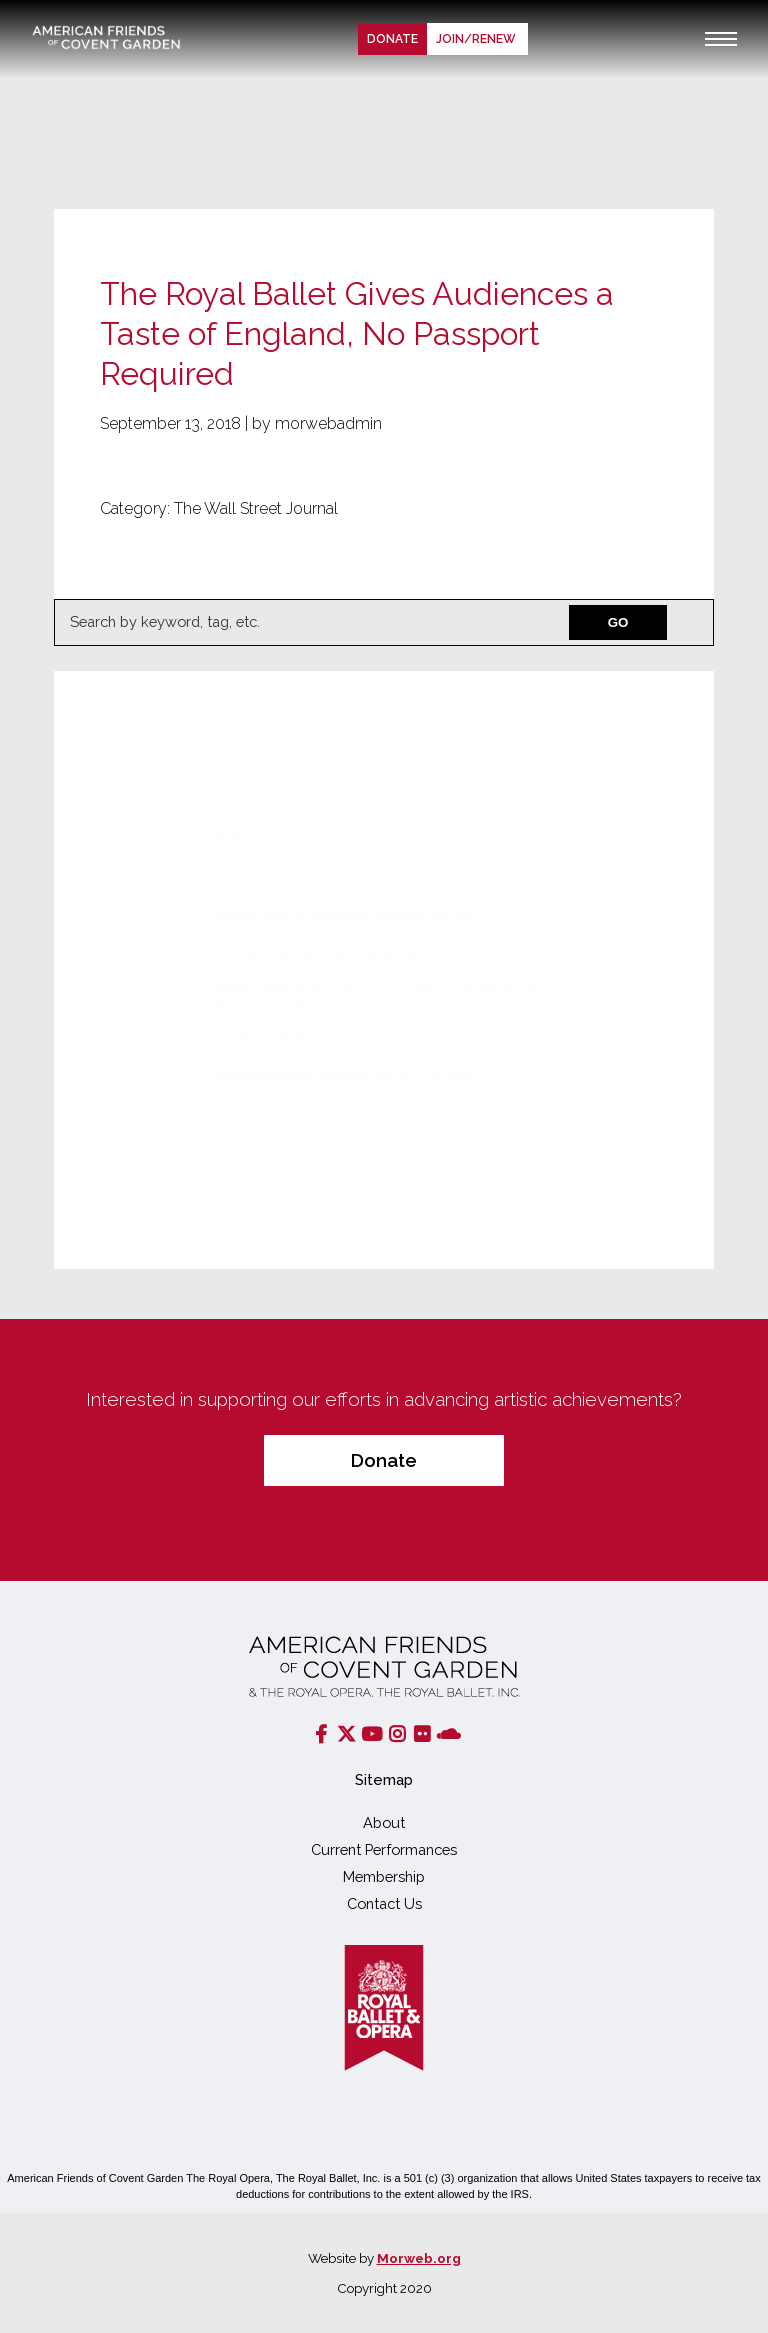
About (384, 1822)
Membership (384, 1876)
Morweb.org (419, 2258)
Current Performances (384, 1849)
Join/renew (477, 39)
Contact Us (384, 1903)
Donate (392, 39)
